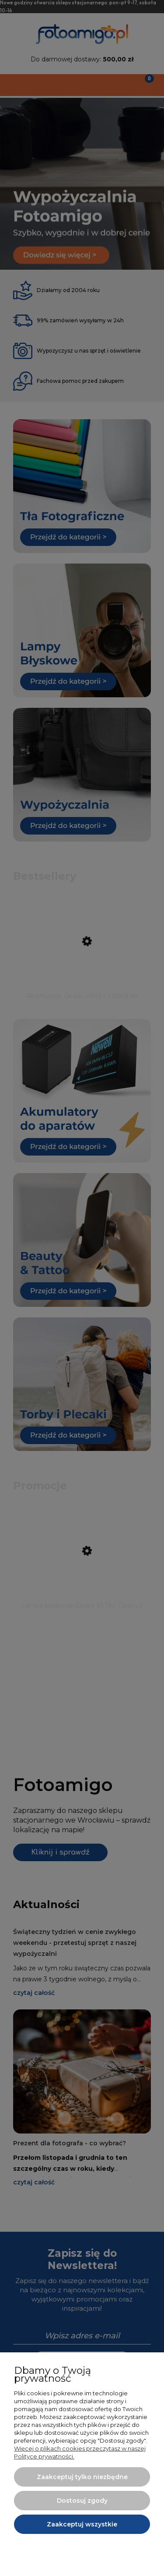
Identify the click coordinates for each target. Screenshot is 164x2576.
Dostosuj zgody (82, 2501)
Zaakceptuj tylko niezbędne (82, 2477)
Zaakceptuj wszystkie (82, 2524)
